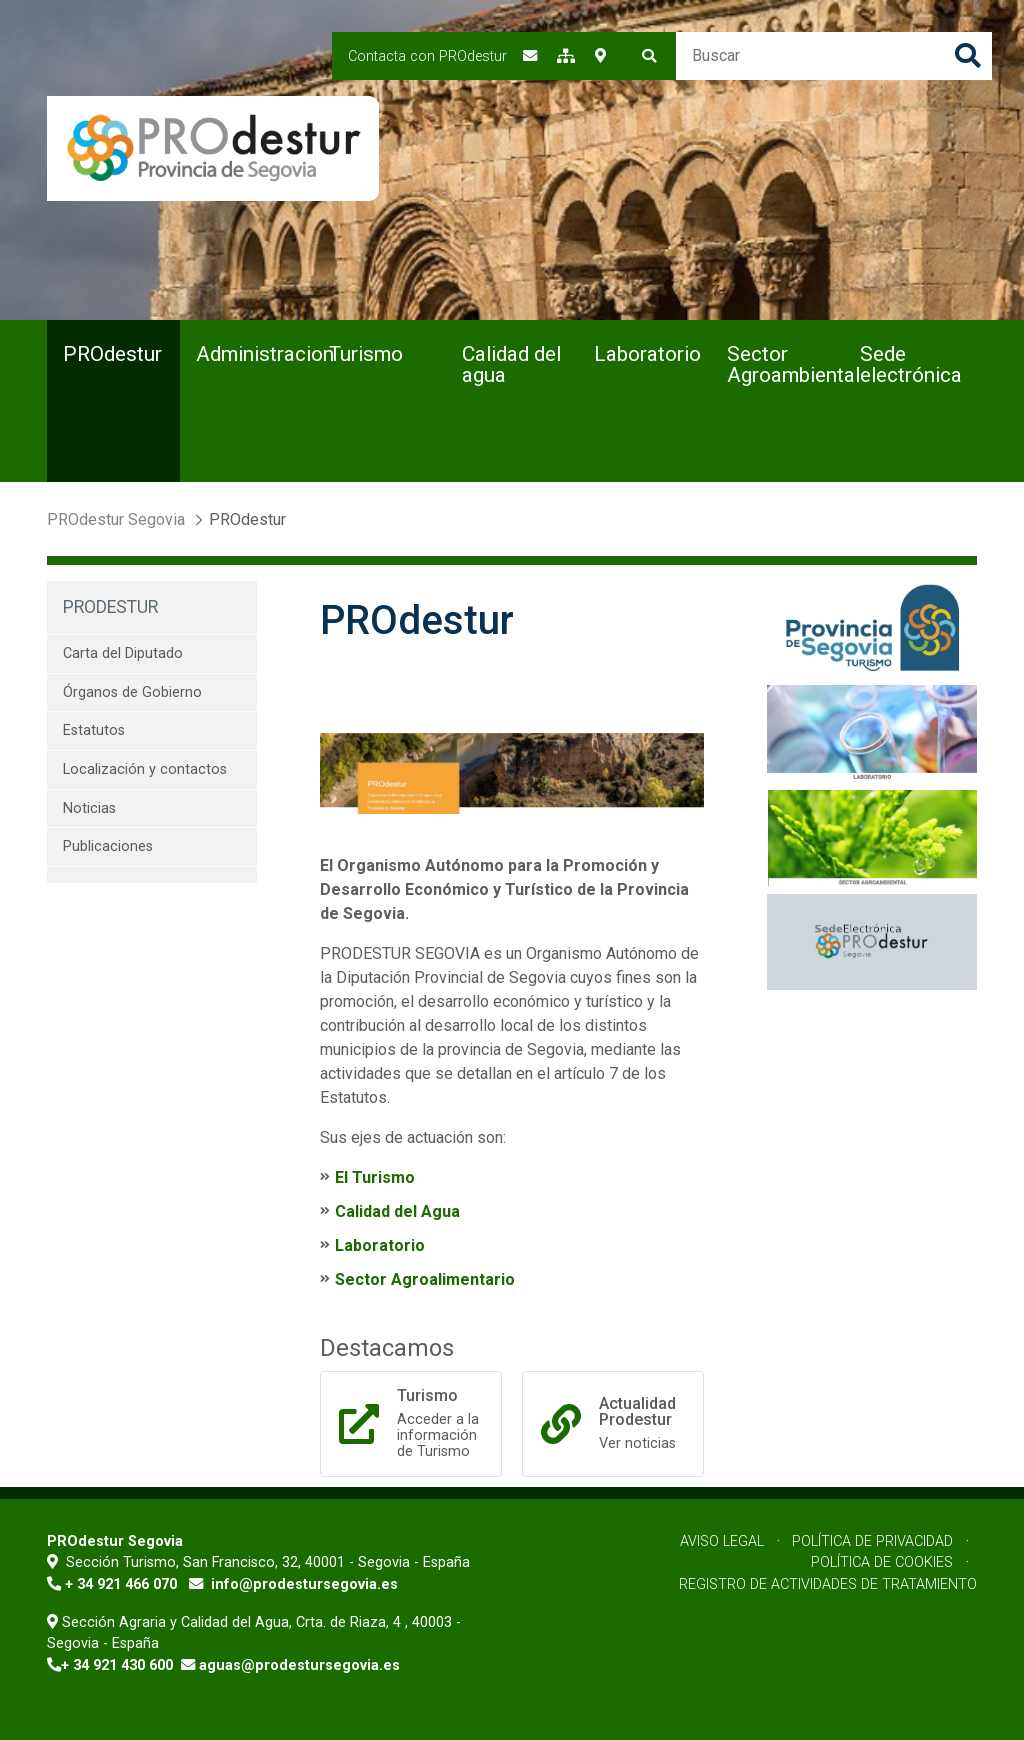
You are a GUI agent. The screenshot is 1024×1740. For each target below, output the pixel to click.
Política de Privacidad (872, 1541)
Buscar (968, 55)
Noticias (89, 808)
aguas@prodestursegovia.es (299, 1665)
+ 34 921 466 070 (121, 1584)
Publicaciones (108, 846)
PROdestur (110, 607)
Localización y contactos (145, 769)
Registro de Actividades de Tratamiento (828, 1584)
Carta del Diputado (123, 653)
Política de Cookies (882, 1562)
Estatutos (94, 730)
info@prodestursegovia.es (304, 1584)
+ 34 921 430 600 (117, 1665)
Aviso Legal (722, 1541)
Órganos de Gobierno (132, 692)
